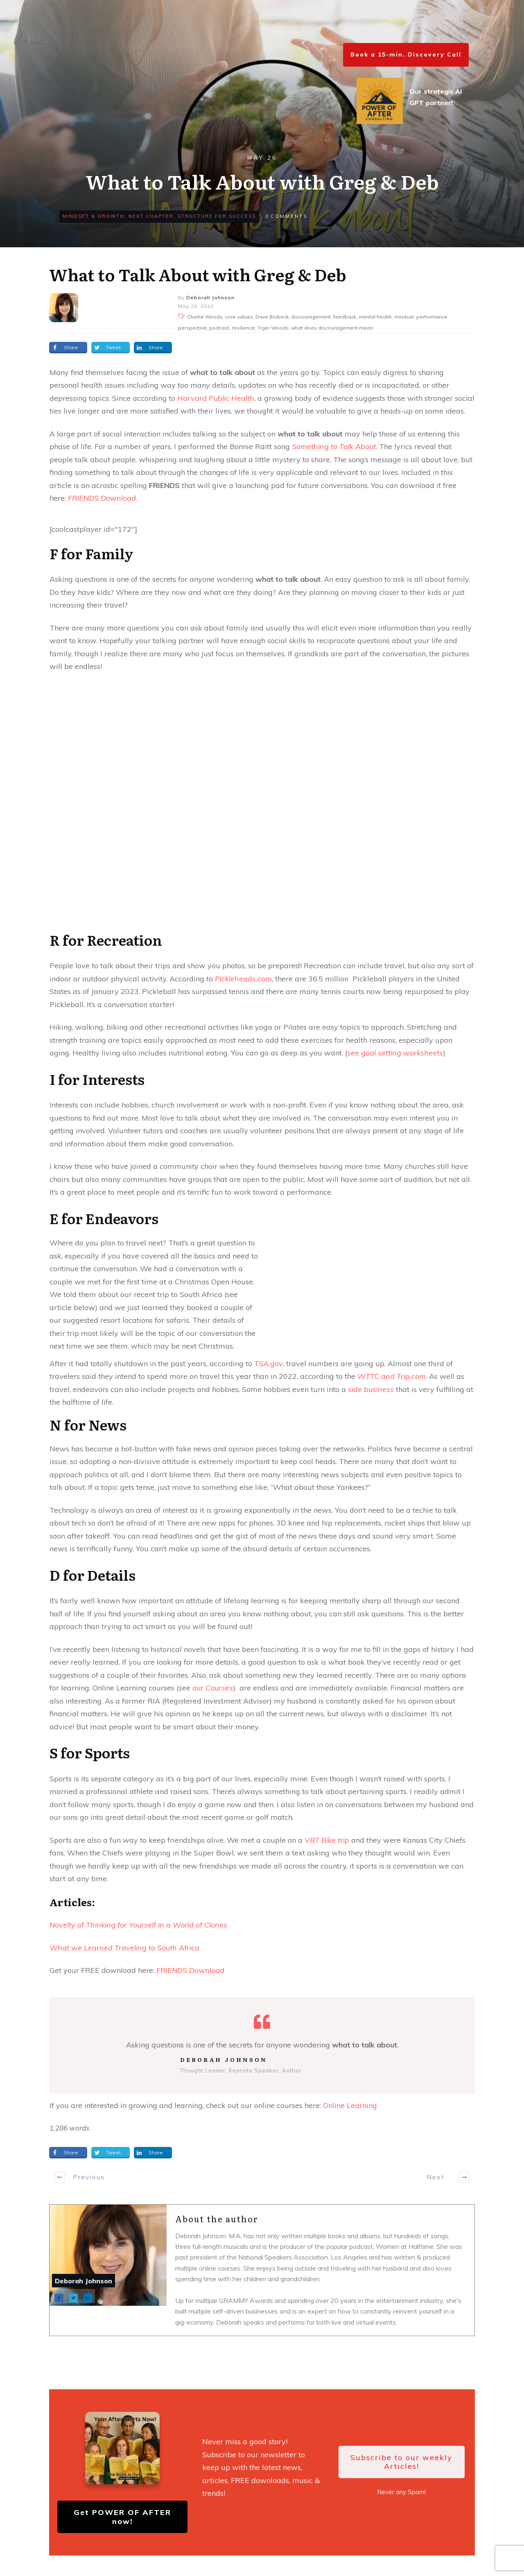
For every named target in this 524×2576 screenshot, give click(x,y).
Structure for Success (217, 216)
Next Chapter (151, 216)
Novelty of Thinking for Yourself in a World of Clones (138, 1925)
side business (371, 1389)
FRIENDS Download (102, 498)
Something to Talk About (334, 446)
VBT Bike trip (327, 1840)
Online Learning (350, 2105)
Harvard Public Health (215, 398)
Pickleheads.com (243, 978)
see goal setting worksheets (395, 1053)
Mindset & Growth (93, 216)
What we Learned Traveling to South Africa (124, 1947)
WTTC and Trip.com (391, 1376)
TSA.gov (268, 1363)
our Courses (212, 1687)
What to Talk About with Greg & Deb (197, 274)
